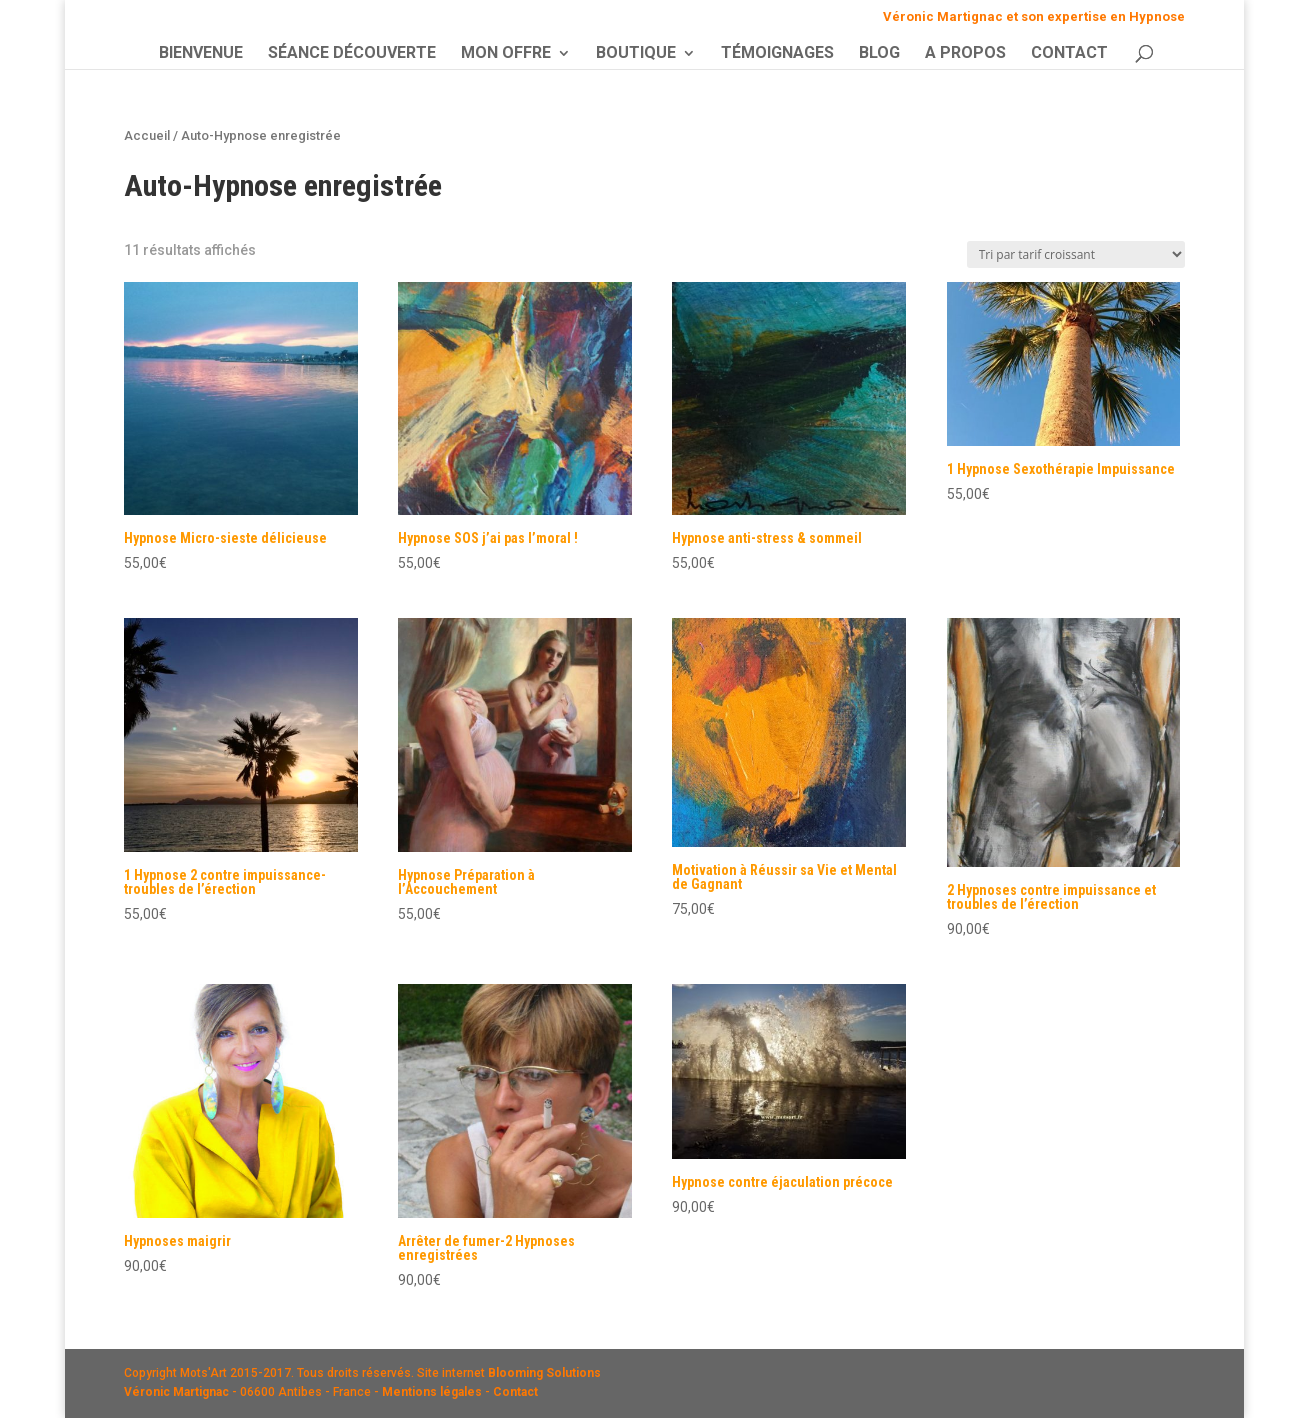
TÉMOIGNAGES (777, 54)
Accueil (147, 135)
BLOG (879, 54)
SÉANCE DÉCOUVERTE (352, 54)
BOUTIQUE (636, 54)
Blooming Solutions (544, 1373)
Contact (515, 1392)
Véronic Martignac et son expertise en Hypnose (1034, 17)
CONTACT (1069, 54)
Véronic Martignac (176, 1392)
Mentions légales (432, 1392)
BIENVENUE (201, 54)
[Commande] (1076, 254)
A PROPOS (965, 54)
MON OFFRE (506, 54)
